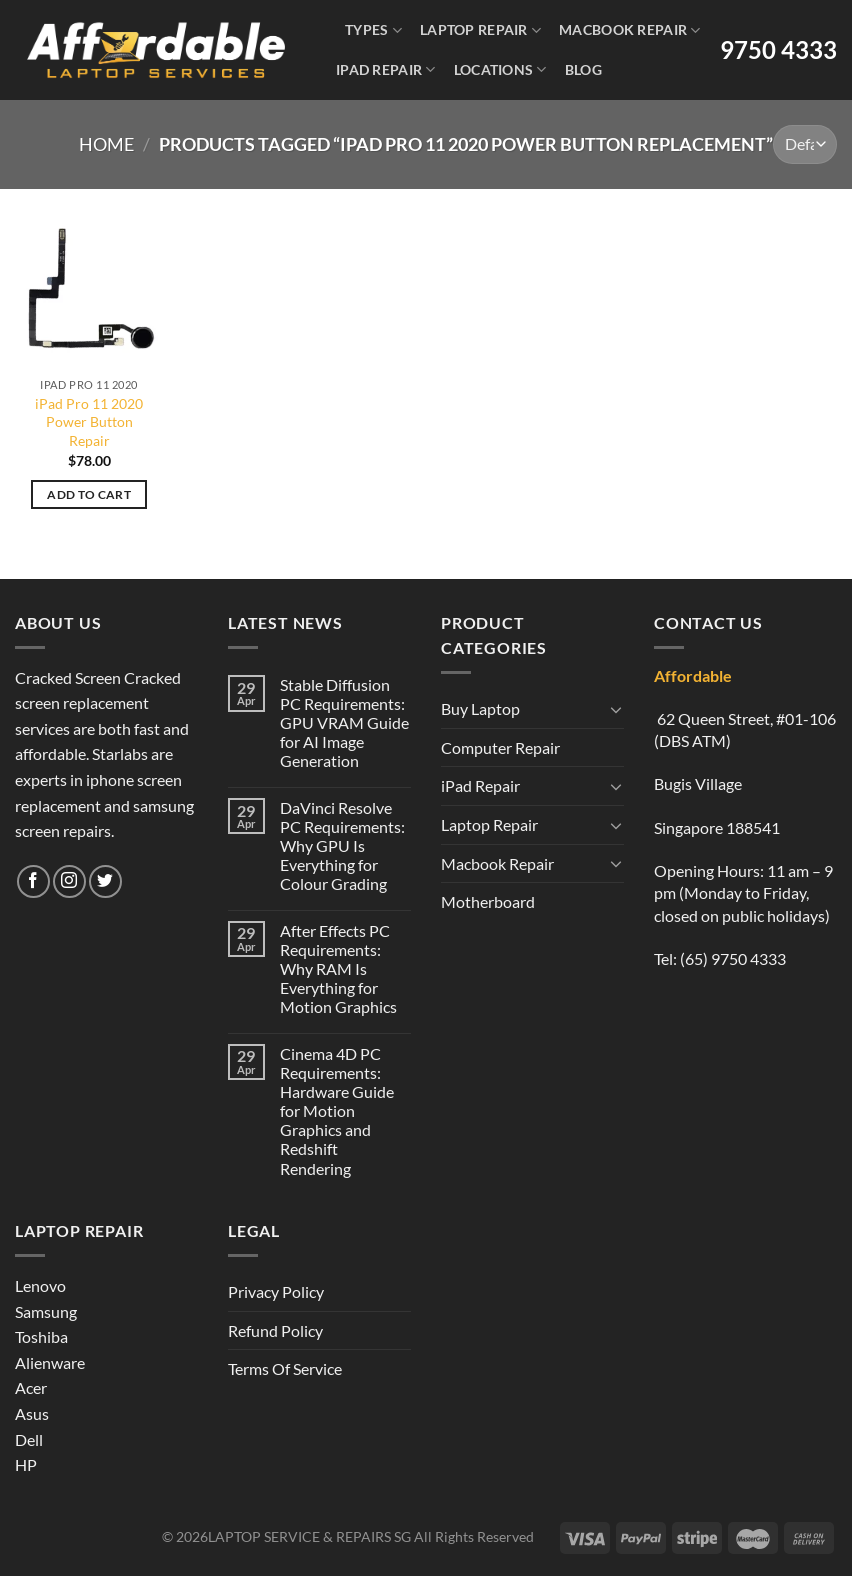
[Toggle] (616, 709)
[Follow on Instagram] (69, 881)
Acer (31, 1387)
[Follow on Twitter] (105, 881)
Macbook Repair (630, 30)
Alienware (50, 1362)
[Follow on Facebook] (33, 881)
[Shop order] (805, 144)
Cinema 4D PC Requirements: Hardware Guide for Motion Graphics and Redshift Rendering (337, 1111)
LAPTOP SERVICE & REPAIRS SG (309, 1536)
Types (373, 30)
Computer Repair (500, 747)
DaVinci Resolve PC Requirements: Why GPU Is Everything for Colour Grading (342, 846)
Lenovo (40, 1285)
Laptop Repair (480, 30)
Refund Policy (275, 1330)
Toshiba (41, 1336)
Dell (29, 1439)
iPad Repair (386, 69)
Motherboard (488, 901)
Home (106, 144)
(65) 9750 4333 (733, 958)
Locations (500, 69)
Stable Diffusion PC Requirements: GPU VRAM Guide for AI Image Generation (344, 723)
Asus (32, 1413)
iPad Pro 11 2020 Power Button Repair (89, 422)
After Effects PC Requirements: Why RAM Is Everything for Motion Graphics (338, 969)
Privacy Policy (276, 1291)
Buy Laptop (480, 708)
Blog (583, 69)
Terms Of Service (285, 1368)
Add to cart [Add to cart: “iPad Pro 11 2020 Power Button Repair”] (89, 494)
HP (26, 1464)
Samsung (46, 1311)
